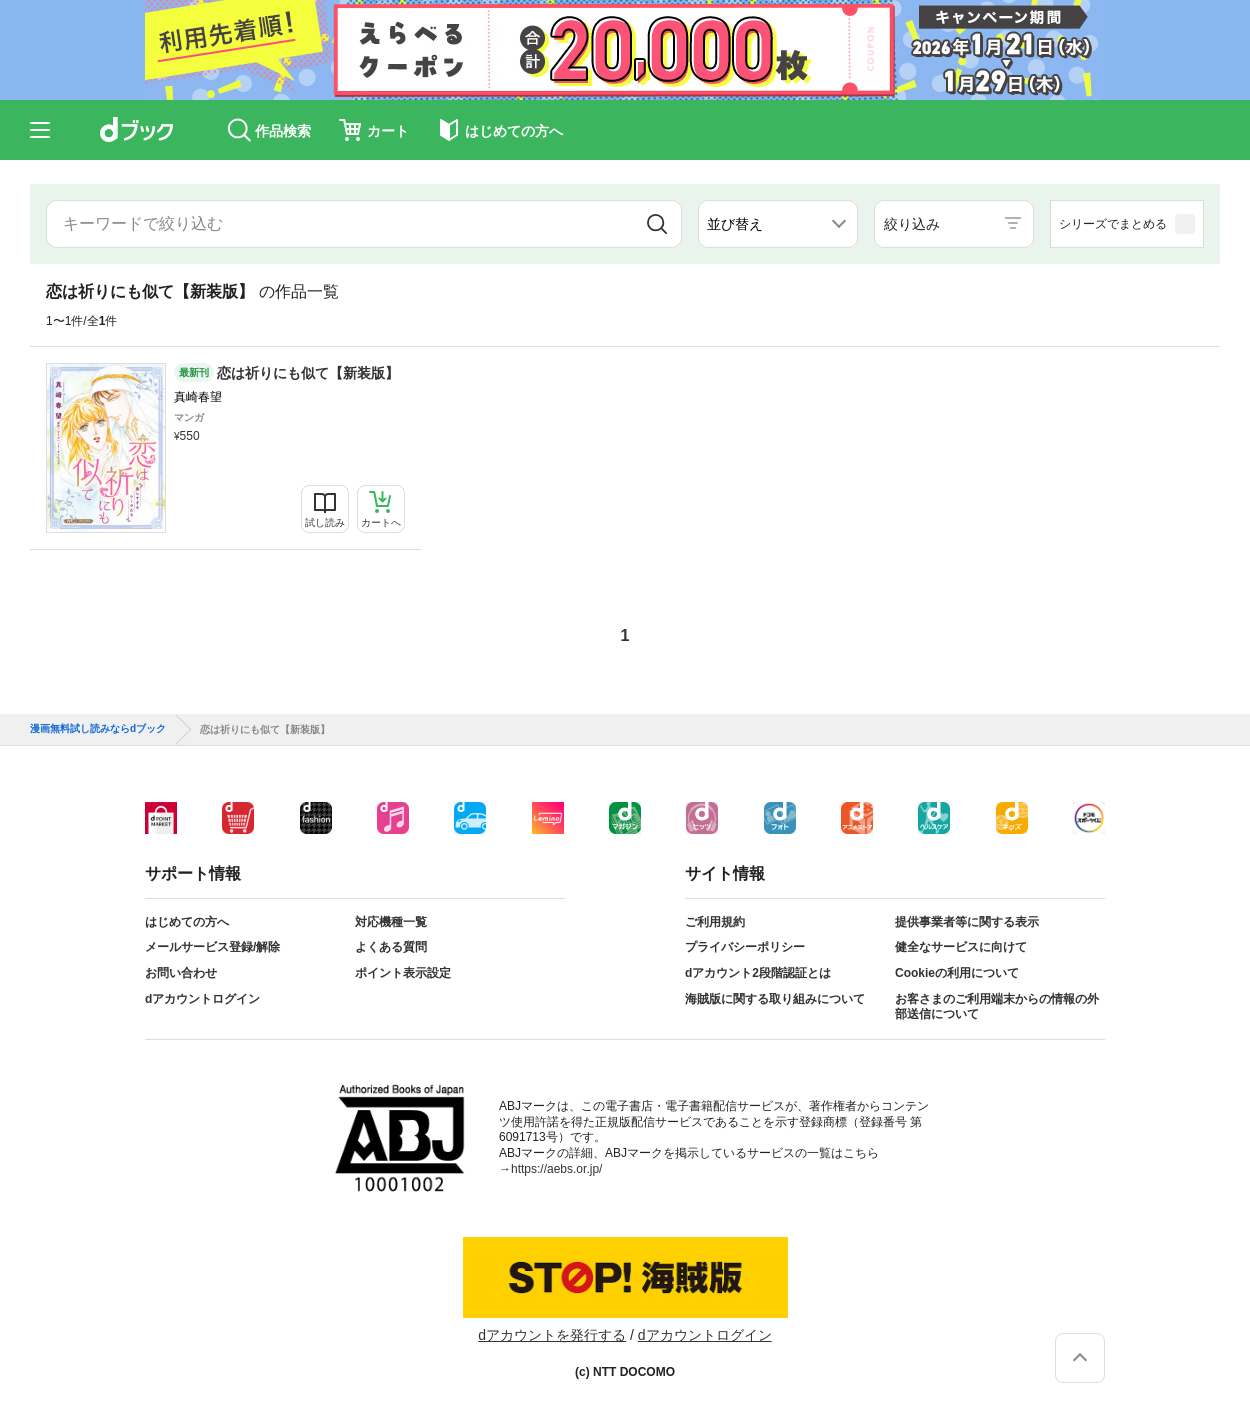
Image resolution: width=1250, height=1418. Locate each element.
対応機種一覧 (391, 922)
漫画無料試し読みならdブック (98, 729)
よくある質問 (391, 947)
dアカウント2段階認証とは (758, 973)
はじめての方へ (187, 922)
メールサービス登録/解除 (212, 947)
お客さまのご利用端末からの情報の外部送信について (997, 1007)
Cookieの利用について (957, 973)
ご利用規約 (715, 922)
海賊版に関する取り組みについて (775, 999)
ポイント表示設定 (403, 973)
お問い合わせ (181, 973)
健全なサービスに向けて (961, 947)
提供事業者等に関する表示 (967, 922)
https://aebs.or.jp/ (556, 1169)
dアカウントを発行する (552, 1335)
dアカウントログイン (202, 999)
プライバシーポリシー (745, 947)
